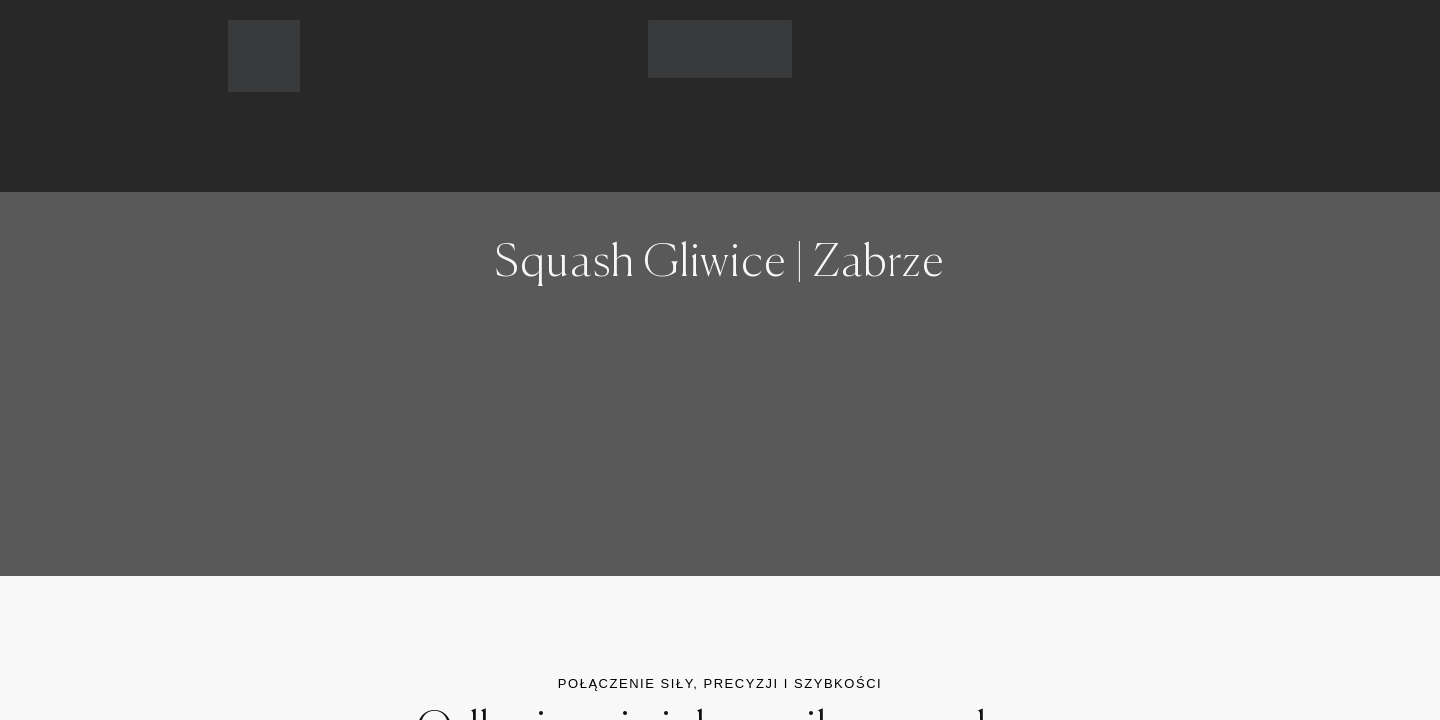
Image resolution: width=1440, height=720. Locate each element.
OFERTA (472, 119)
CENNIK (564, 119)
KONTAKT (961, 119)
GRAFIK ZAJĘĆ (667, 119)
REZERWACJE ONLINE (817, 119)
